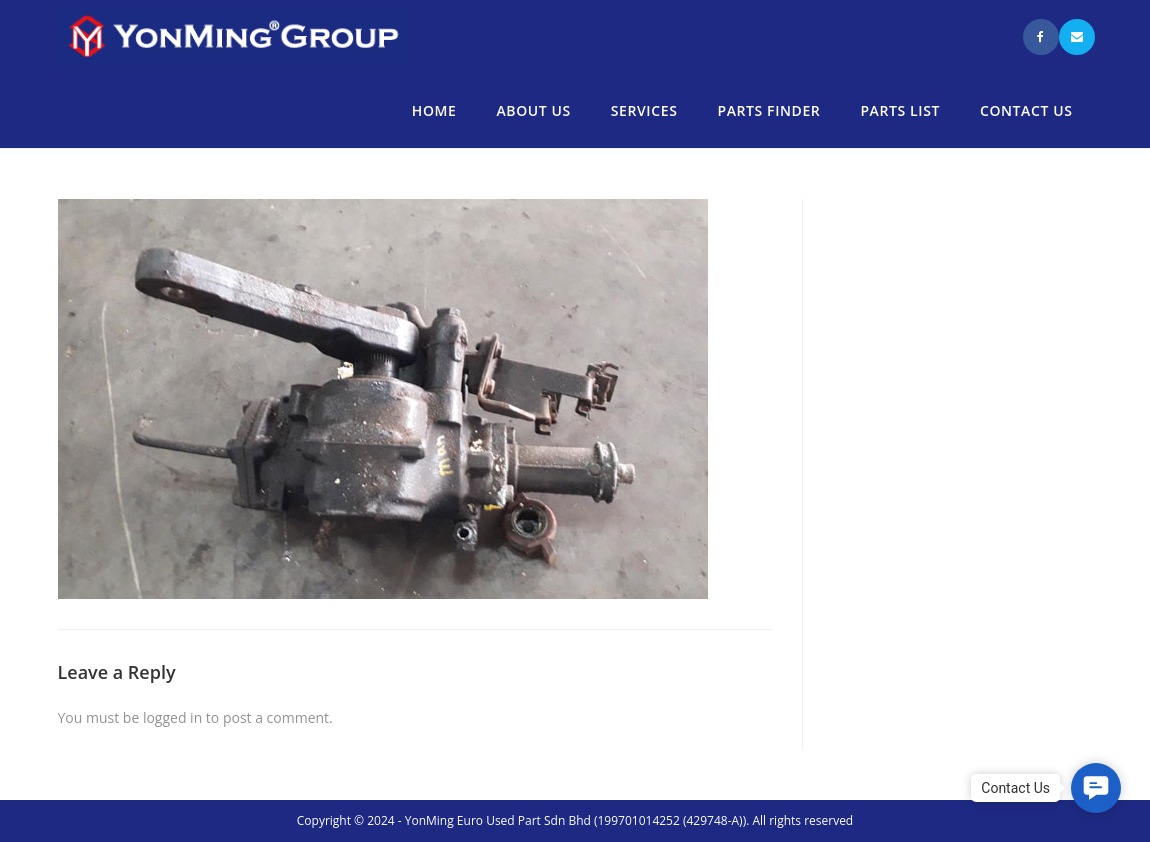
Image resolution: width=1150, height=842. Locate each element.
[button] (1096, 788)
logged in (172, 717)
